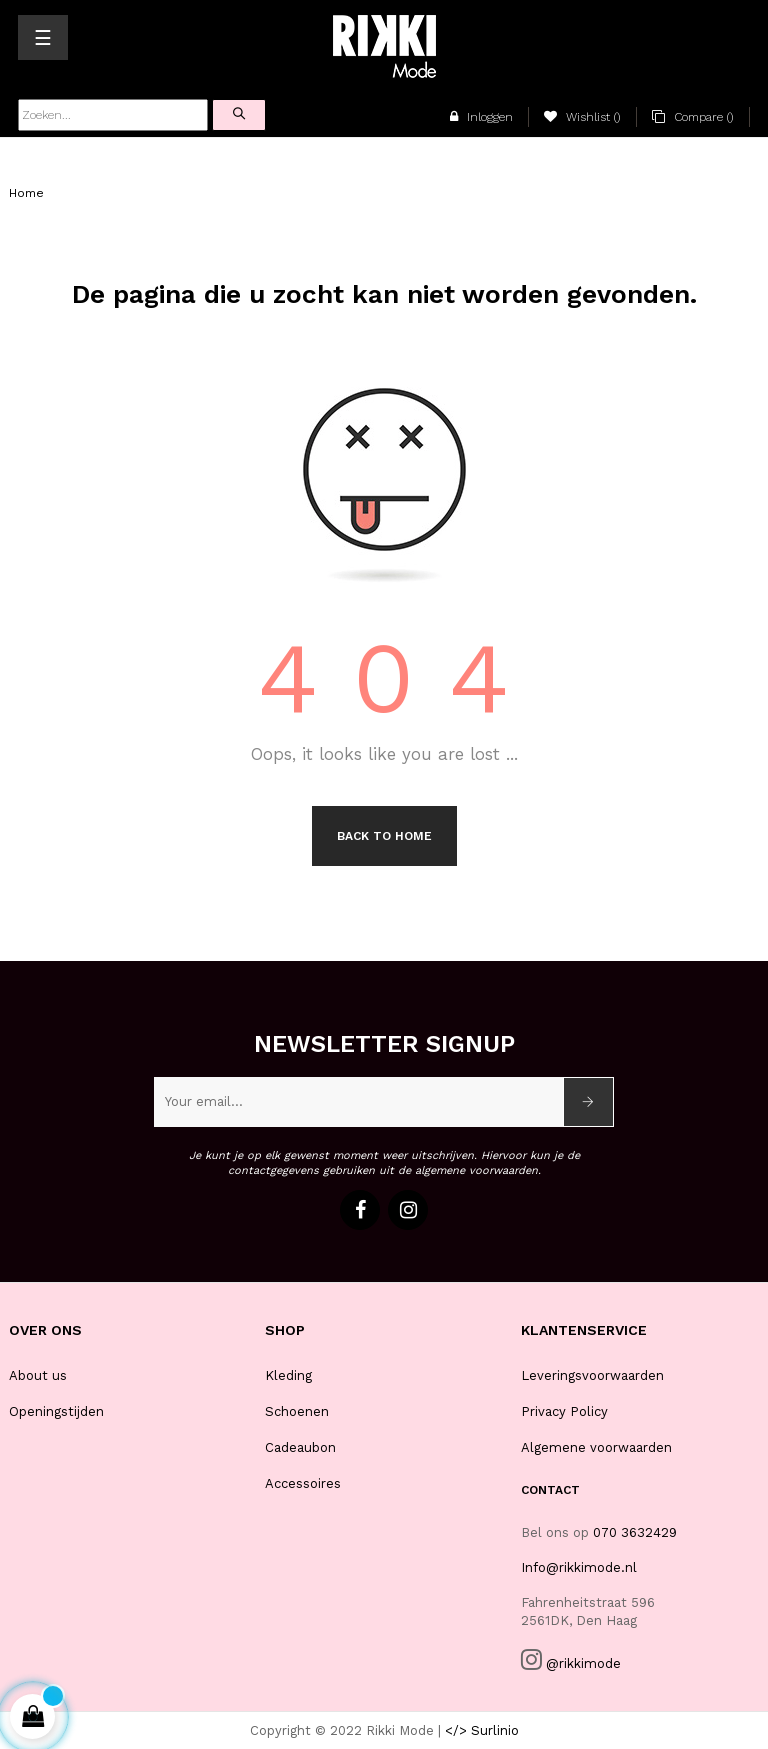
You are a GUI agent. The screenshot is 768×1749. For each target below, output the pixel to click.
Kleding (288, 1375)
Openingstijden (56, 1411)
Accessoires (303, 1483)
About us (38, 1375)
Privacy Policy (564, 1411)
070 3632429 (635, 1532)
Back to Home (384, 836)
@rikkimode (583, 1663)
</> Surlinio (482, 1730)
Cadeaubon (300, 1447)
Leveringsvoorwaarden (592, 1375)
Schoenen (297, 1411)
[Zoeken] (113, 115)
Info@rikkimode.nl (579, 1567)
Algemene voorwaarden (596, 1447)
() (582, 117)
